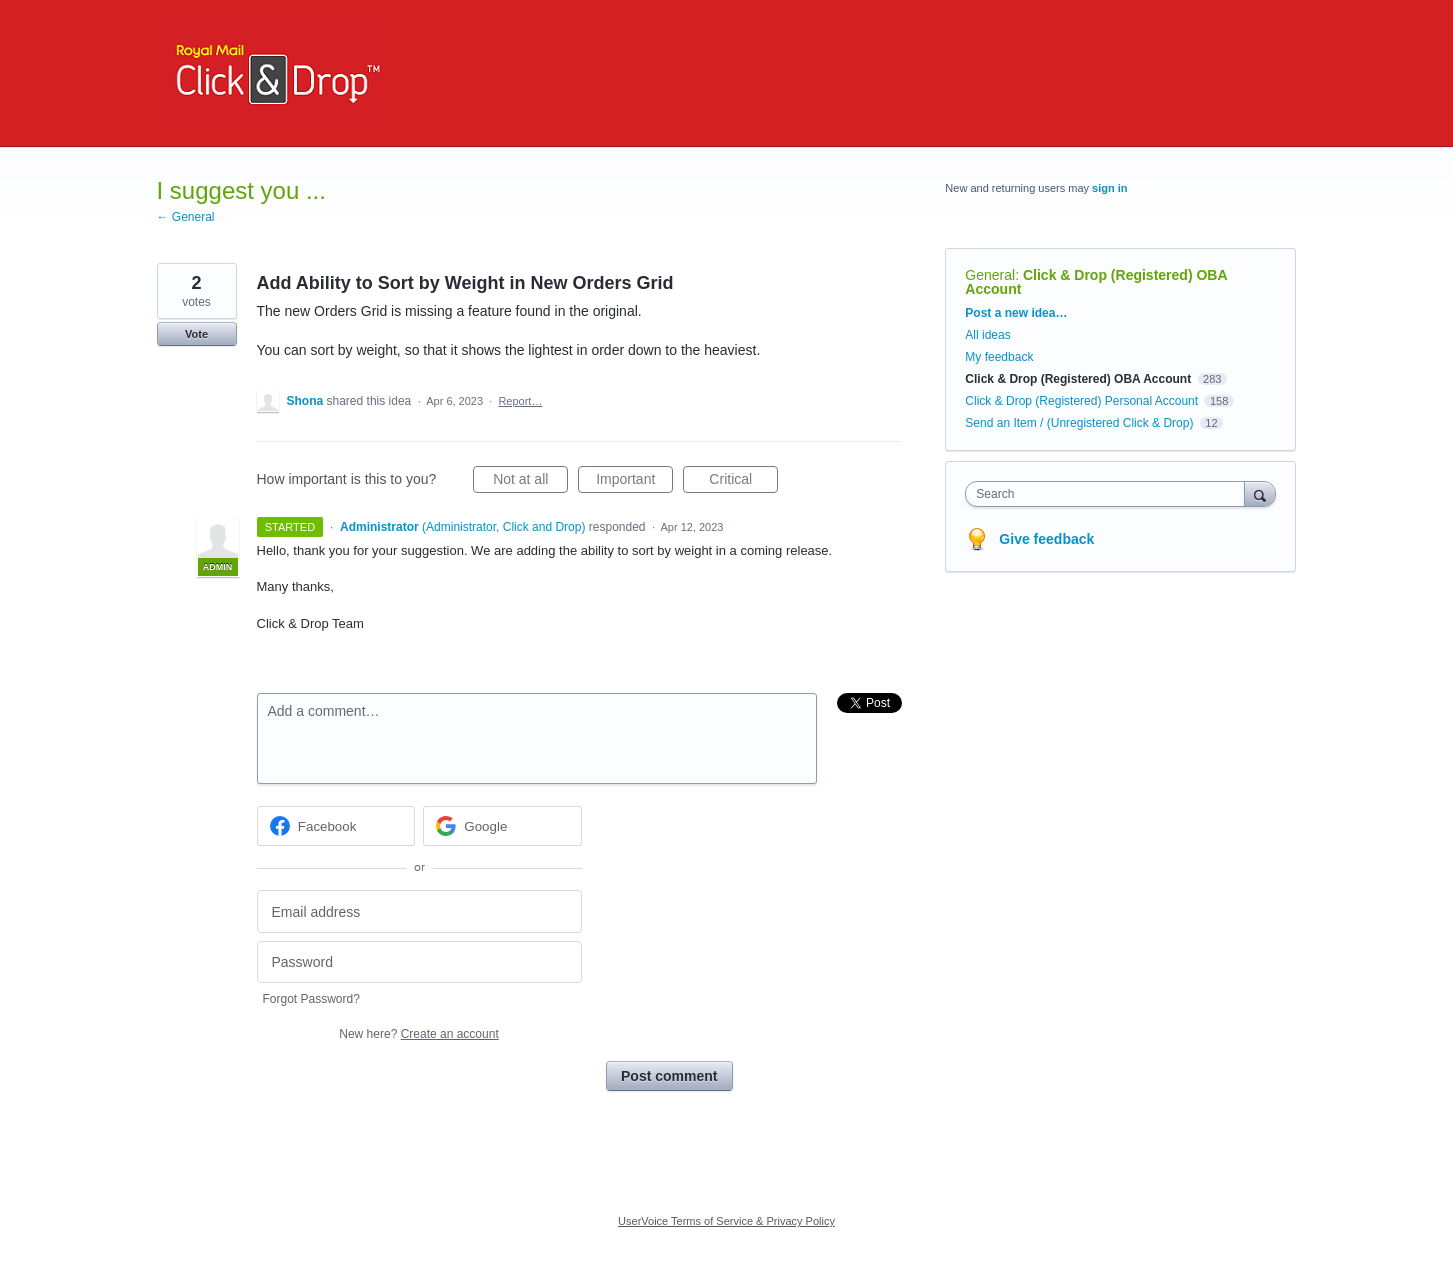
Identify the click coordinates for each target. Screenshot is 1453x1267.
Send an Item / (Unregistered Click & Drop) (1079, 423)
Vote (196, 334)
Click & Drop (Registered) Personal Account (1081, 401)
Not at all (530, 482)
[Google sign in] (502, 826)
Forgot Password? (311, 999)
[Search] (1260, 493)
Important (634, 482)
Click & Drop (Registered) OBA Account (1096, 282)
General (990, 275)
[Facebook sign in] (336, 826)
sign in (1109, 188)
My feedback (999, 357)
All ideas (987, 335)
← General (186, 217)
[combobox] (1109, 494)
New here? (418, 1034)
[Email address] (419, 911)
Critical (743, 482)
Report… (520, 401)
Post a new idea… (1016, 313)
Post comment (669, 1076)
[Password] (419, 962)
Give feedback (1046, 539)
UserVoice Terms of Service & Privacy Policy (726, 1221)
